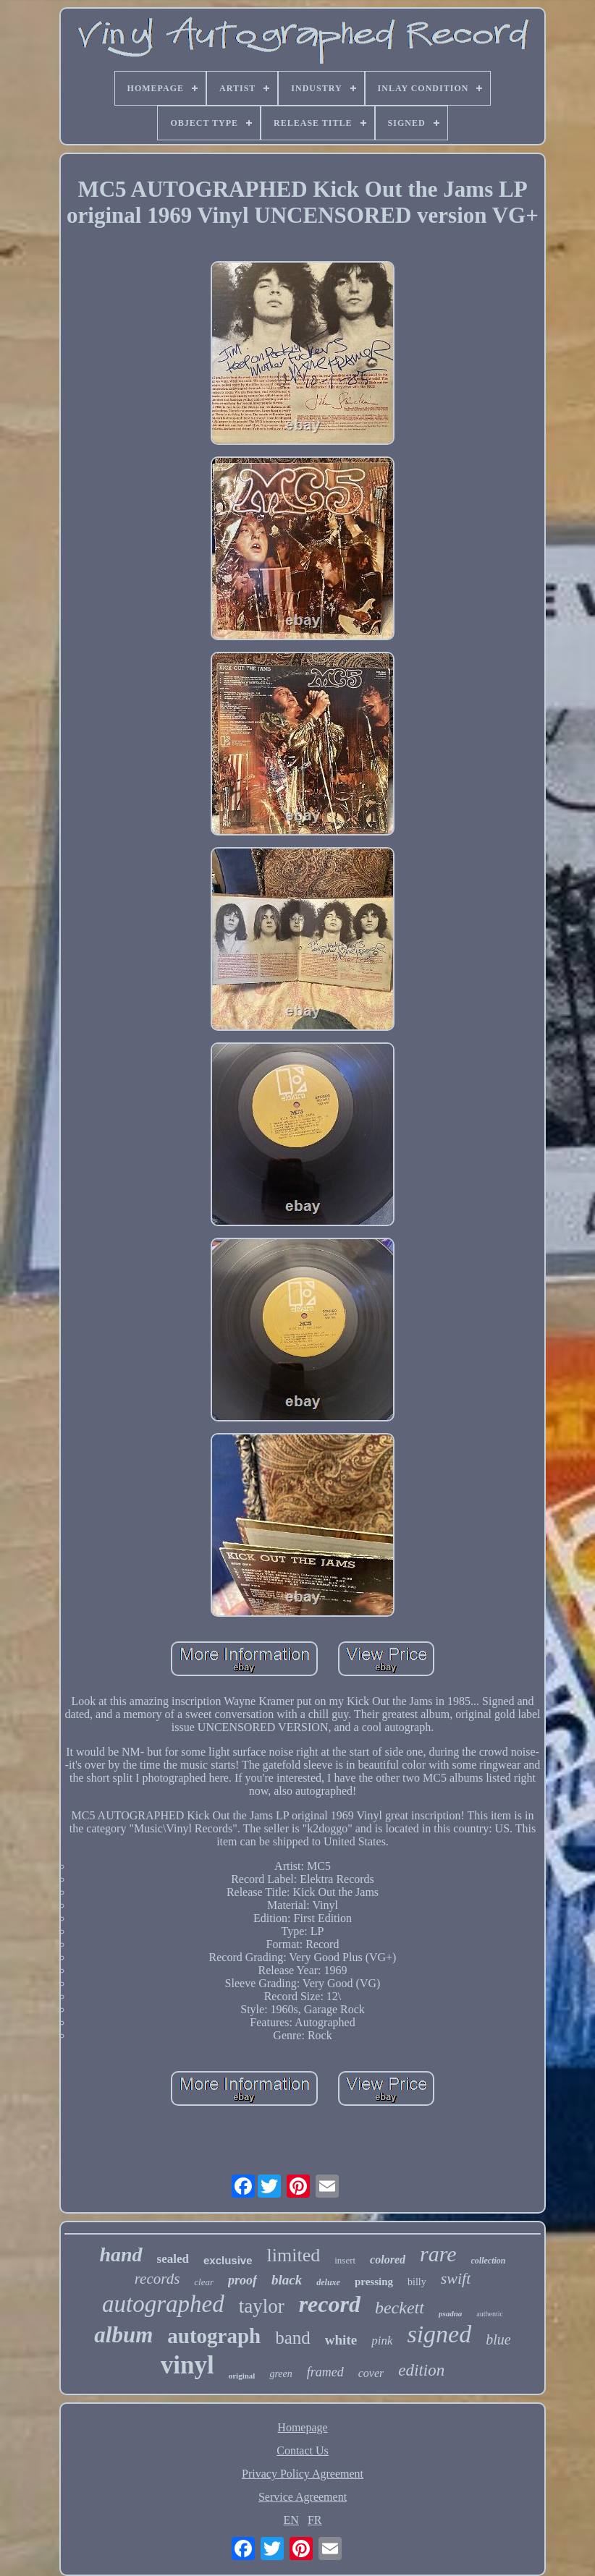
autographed (163, 2304)
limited (294, 2255)
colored (387, 2259)
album (123, 2334)
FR (315, 2520)
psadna (450, 2313)
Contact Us (303, 2450)
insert (344, 2260)
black (286, 2279)
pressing (374, 2281)
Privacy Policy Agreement (302, 2473)
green (280, 2373)
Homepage (302, 2427)
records (157, 2278)
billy (417, 2282)
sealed (173, 2259)
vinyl (187, 2365)
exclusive (228, 2260)
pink (381, 2340)
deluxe (328, 2282)
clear (204, 2282)
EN (291, 2520)
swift (456, 2278)
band (293, 2337)
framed (325, 2372)
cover (371, 2373)
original (242, 2375)
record (329, 2304)
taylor (261, 2306)
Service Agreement (302, 2497)
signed (439, 2334)
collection (488, 2261)
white (341, 2339)
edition (421, 2370)
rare (438, 2254)
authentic (489, 2314)
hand (120, 2254)
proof (242, 2280)
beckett (399, 2307)
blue (498, 2339)
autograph (214, 2335)
